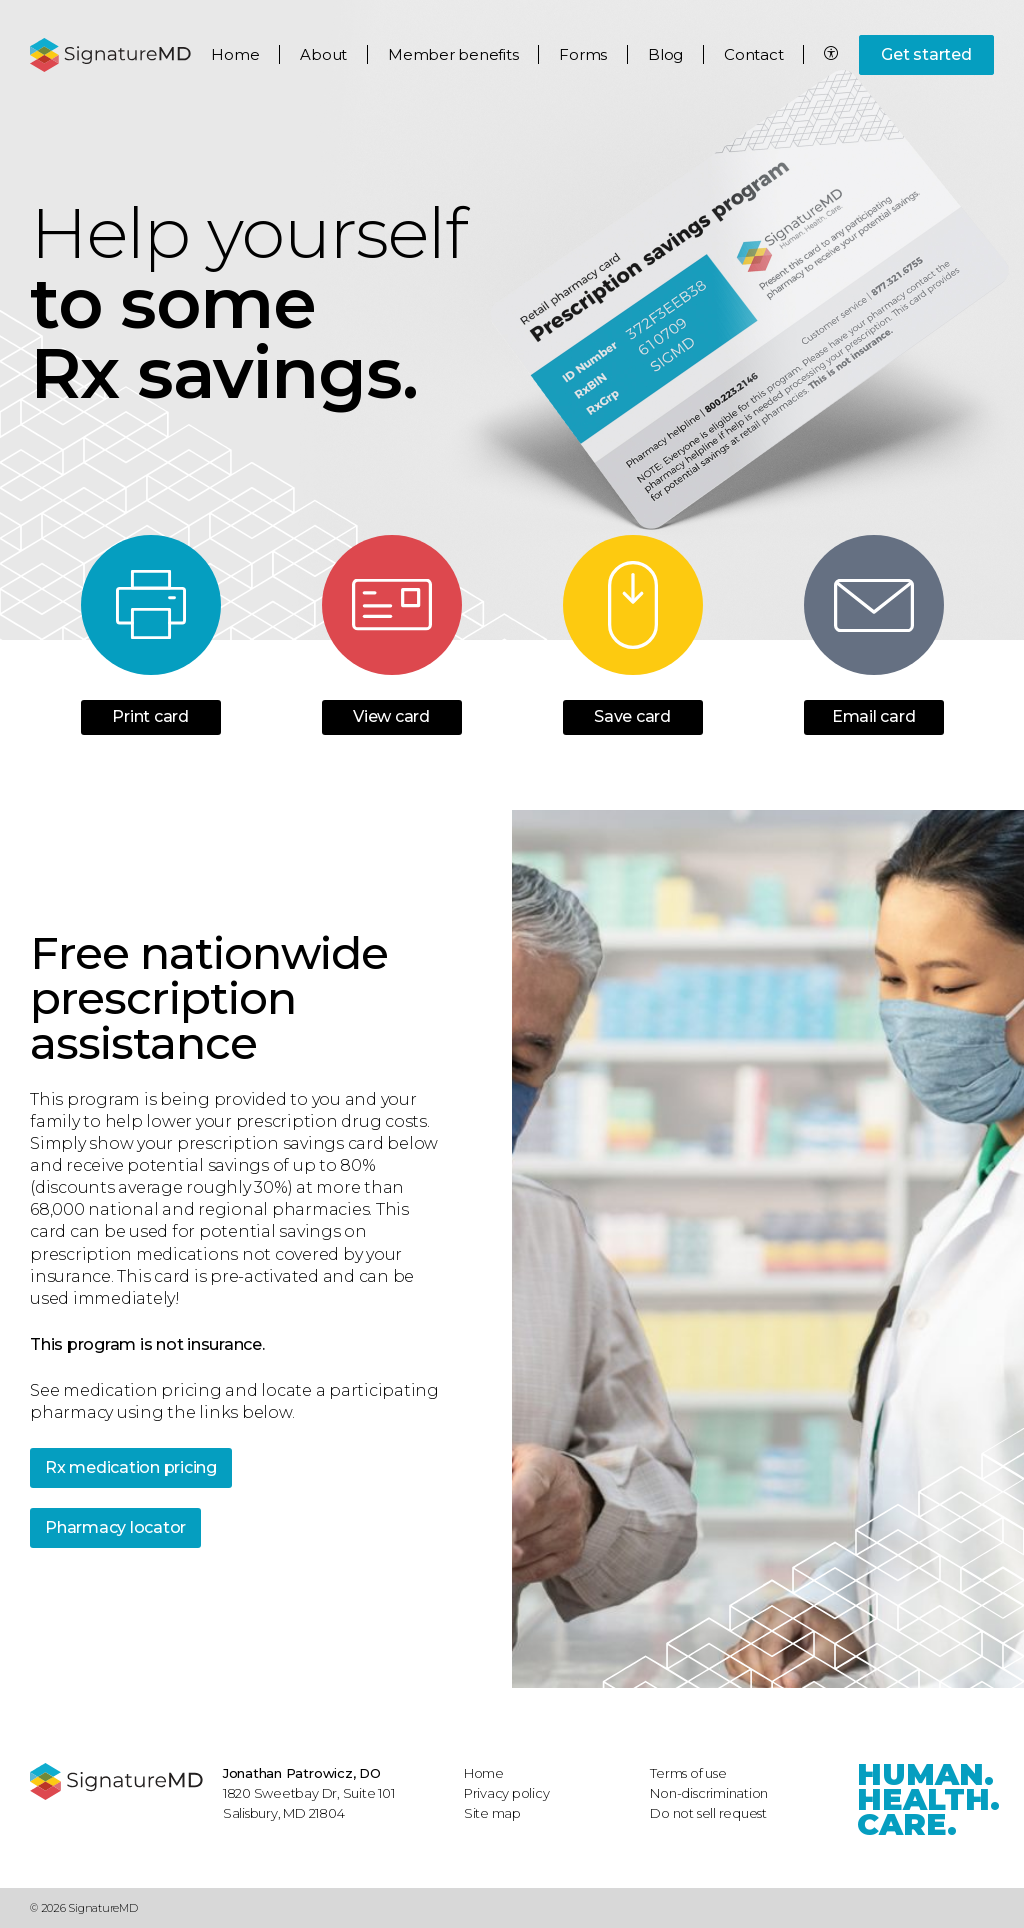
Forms (583, 54)
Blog (665, 54)
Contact (753, 54)
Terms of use (688, 1773)
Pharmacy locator (115, 1527)
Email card (874, 717)
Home (235, 54)
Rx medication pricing (131, 1467)
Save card (632, 717)
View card (391, 717)
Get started (926, 54)
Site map (492, 1813)
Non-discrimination (709, 1793)
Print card (150, 717)
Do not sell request (708, 1813)
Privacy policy (507, 1793)
